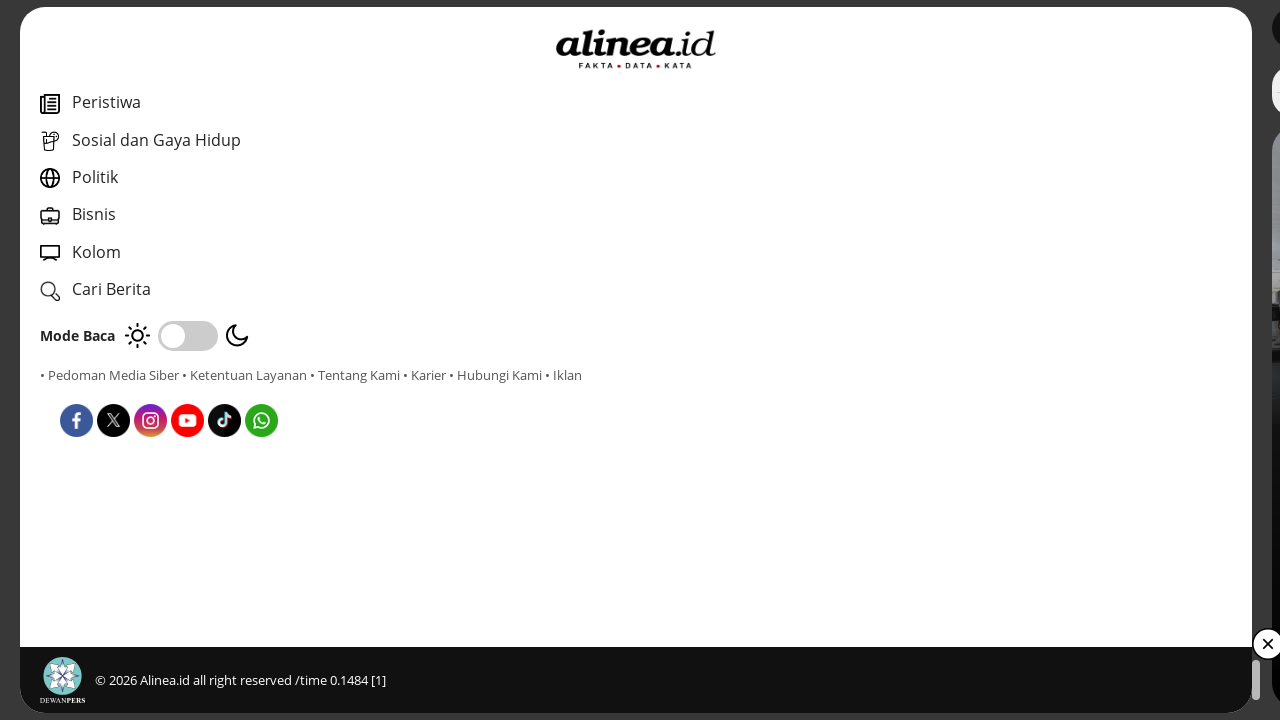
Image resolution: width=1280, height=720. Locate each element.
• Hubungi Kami (225, 393)
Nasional (457, 448)
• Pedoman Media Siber (109, 375)
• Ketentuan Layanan (244, 375)
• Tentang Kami (85, 393)
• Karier (154, 393)
